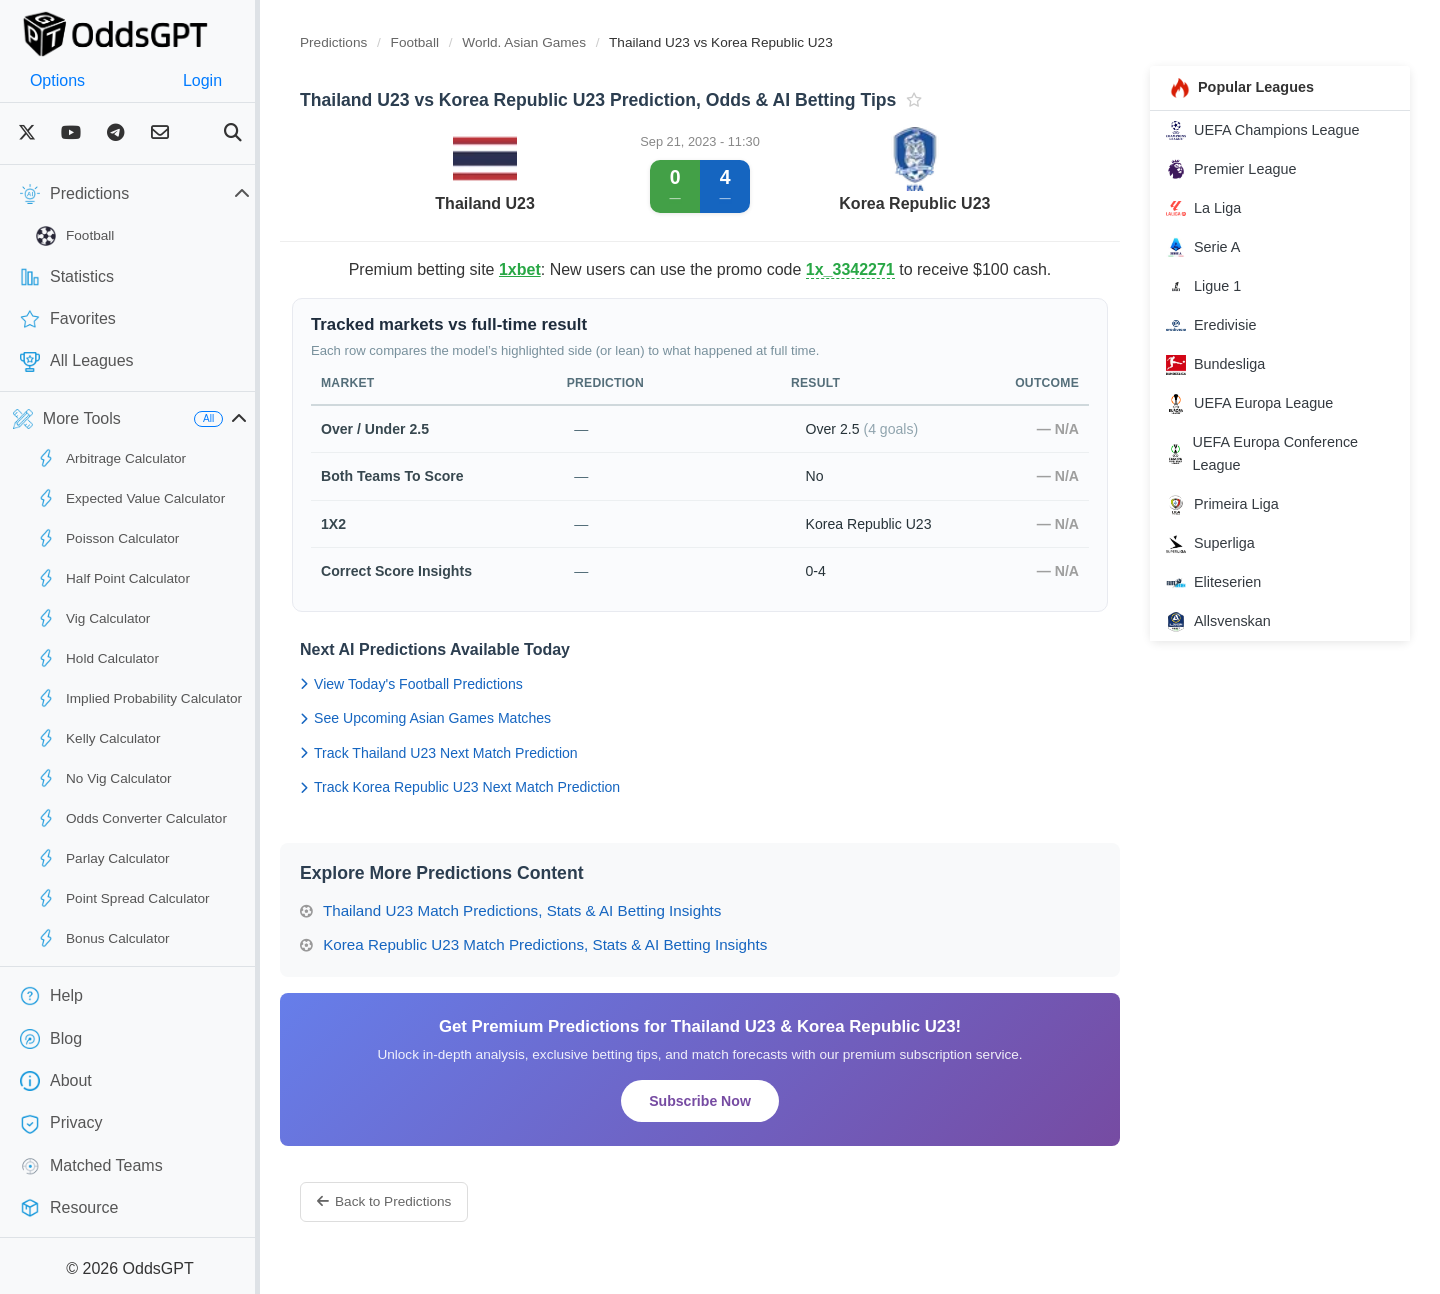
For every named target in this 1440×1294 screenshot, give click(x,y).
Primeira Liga (1232, 505)
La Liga (1213, 208)
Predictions (373, 42)
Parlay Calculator (103, 858)
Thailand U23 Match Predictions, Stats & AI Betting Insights (550, 910)
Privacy (61, 1124)
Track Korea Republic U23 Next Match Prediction (500, 787)
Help (51, 996)
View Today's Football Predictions (451, 684)
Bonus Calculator (103, 938)
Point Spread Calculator (123, 898)
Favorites (68, 319)
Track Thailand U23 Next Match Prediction (479, 753)
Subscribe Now (725, 1101)
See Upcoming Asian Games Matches (465, 718)
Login (232, 80)
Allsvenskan (1228, 622)
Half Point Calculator (113, 578)
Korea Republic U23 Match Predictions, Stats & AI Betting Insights (573, 944)
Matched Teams (91, 1166)
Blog (51, 1039)
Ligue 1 (1213, 286)
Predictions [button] (155, 194)
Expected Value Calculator (130, 498)
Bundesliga (1225, 365)
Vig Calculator (93, 618)
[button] (279, 419)
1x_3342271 (875, 269)
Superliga (1220, 544)
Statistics (67, 277)
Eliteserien (1223, 583)
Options (67, 80)
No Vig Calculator (104, 778)
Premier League (1241, 169)
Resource (69, 1208)
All (248, 418)
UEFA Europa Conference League (1271, 453)
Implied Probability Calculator (139, 698)
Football (75, 236)
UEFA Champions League (1273, 130)
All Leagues (77, 362)
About (56, 1081)
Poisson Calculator (107, 538)
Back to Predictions (424, 1201)
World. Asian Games (565, 42)
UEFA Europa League (1259, 404)
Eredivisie (1221, 326)
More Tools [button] (67, 419)
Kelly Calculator (98, 738)
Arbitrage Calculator (111, 458)
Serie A (1213, 247)
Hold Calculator (97, 658)
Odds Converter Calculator (131, 818)
